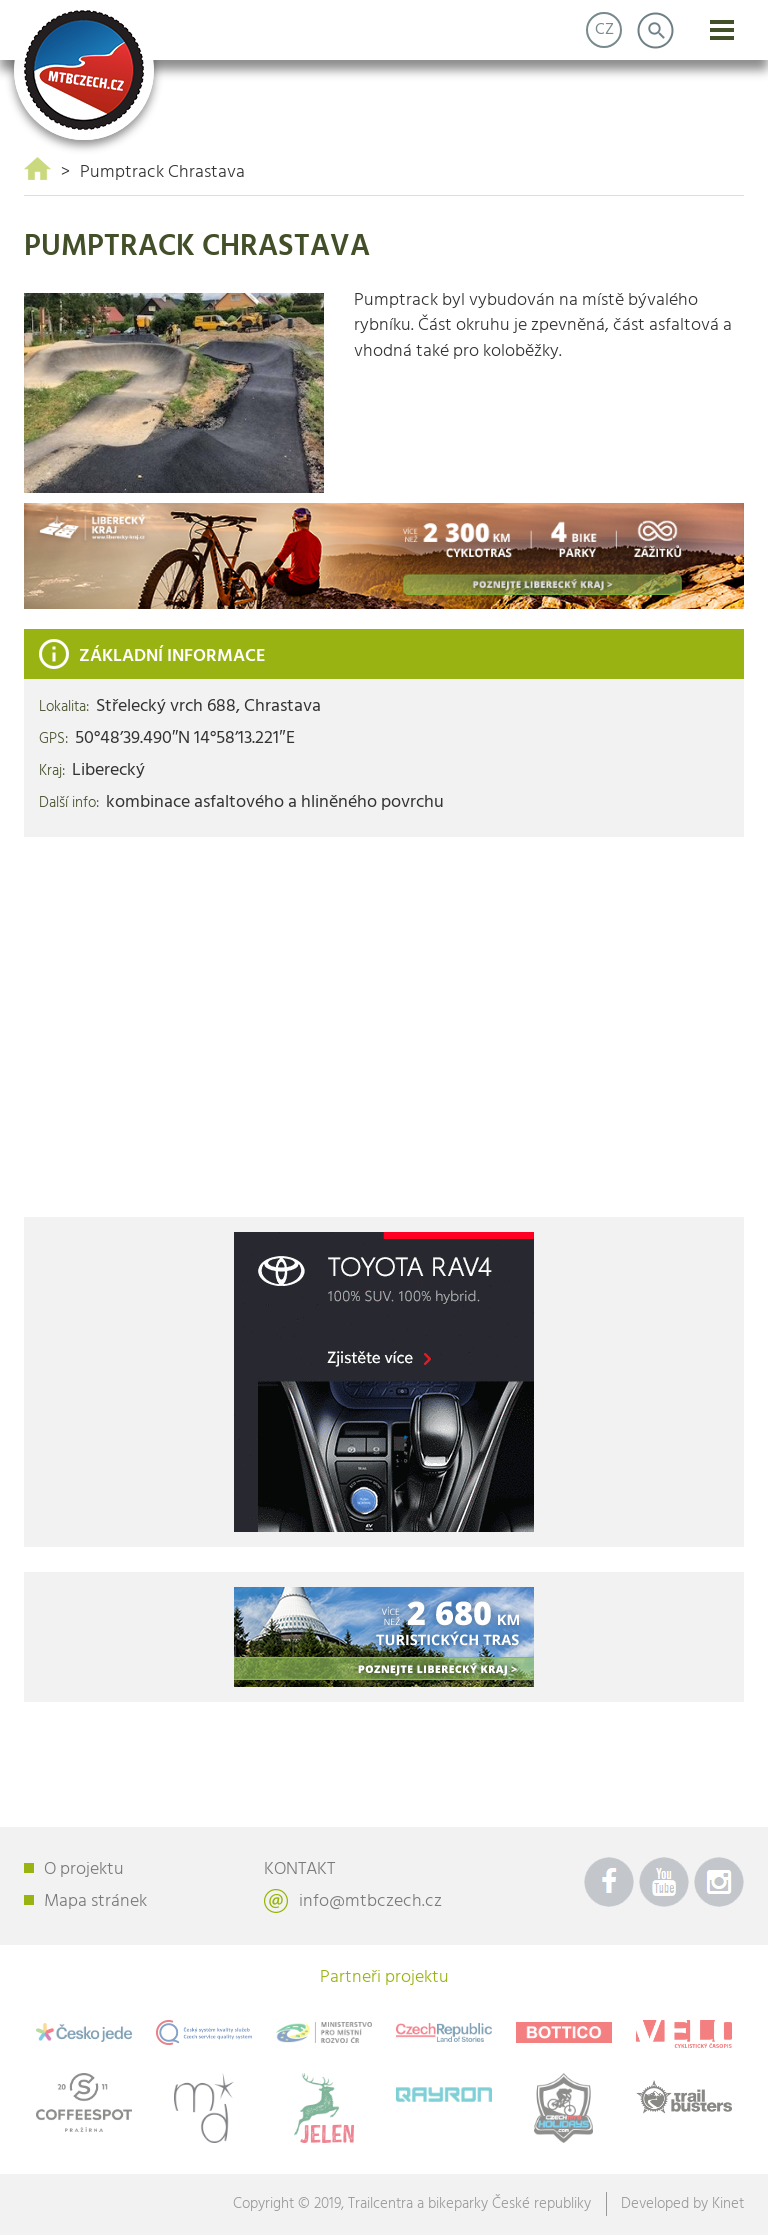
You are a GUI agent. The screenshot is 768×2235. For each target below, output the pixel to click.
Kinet (728, 2204)
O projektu (84, 1869)
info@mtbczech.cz (370, 1901)
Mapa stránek (95, 1901)
